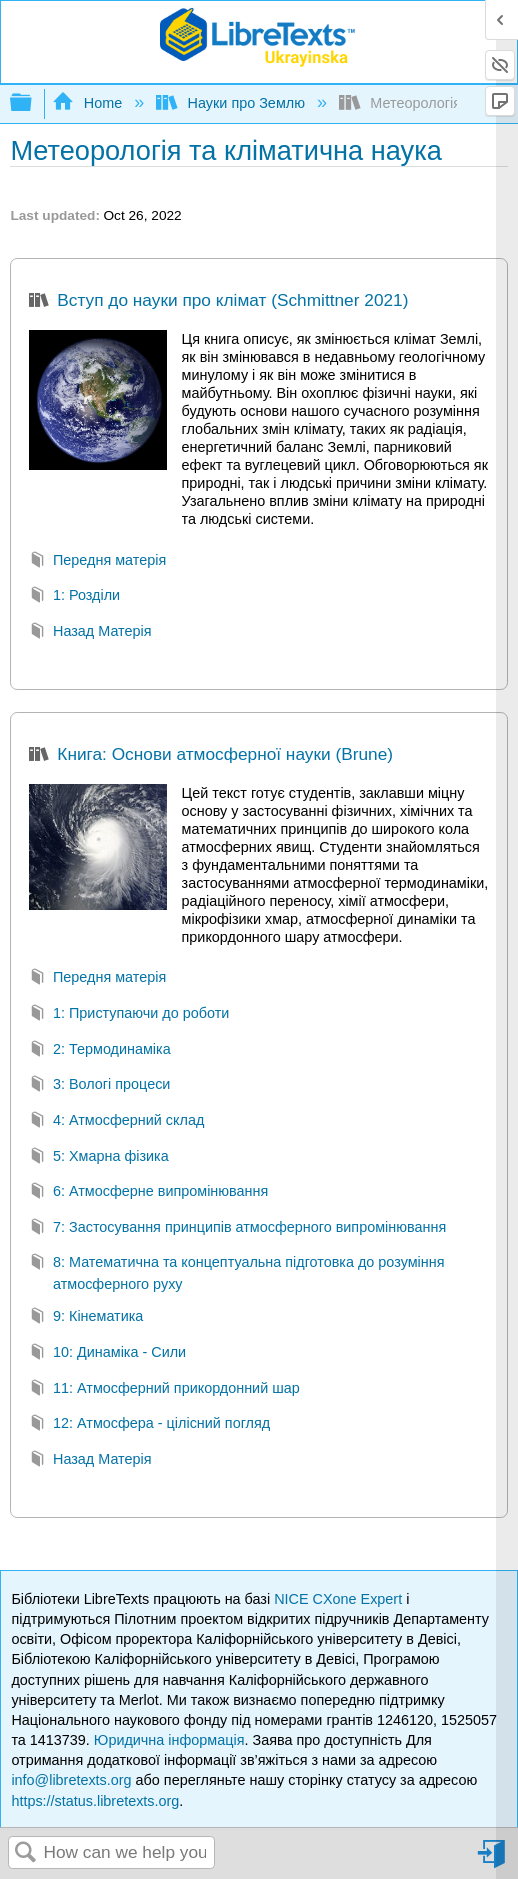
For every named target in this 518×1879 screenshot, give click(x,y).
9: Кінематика (86, 1318)
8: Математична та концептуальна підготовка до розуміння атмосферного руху (236, 1273)
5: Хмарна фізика (98, 1158)
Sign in (493, 1861)
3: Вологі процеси (99, 1086)
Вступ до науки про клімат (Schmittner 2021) (218, 302)
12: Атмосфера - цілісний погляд (149, 1425)
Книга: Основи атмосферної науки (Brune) (211, 756)
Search (26, 1853)
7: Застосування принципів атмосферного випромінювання (237, 1229)
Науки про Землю (232, 103)
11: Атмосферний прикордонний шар (164, 1390)
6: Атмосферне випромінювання (148, 1193)
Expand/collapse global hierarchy (34, 103)
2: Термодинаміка (99, 1051)
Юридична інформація (169, 1740)
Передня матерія (97, 562)
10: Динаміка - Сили (107, 1354)
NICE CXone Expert (340, 1599)
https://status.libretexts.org (95, 1801)
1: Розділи (74, 597)
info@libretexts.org (71, 1780)
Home (89, 103)
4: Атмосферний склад (116, 1122)
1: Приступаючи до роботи (129, 1015)
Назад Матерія (90, 633)
